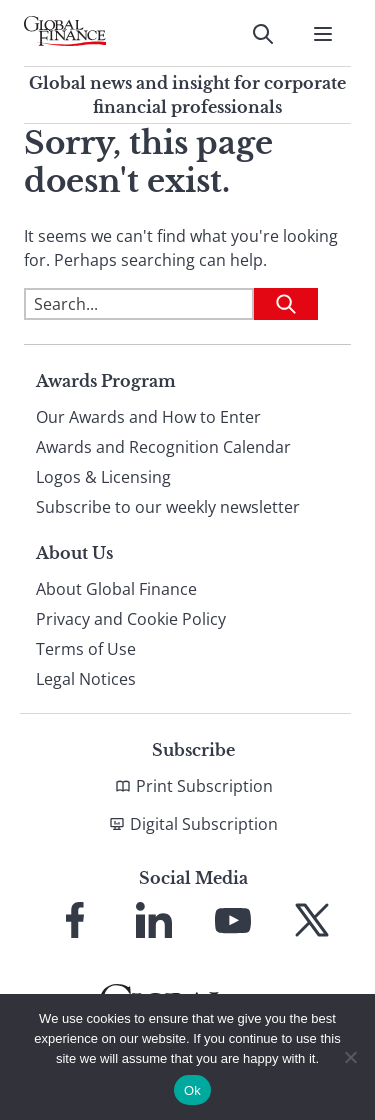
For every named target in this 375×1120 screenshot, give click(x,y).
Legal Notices (86, 679)
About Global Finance (116, 589)
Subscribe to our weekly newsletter (168, 507)
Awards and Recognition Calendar (163, 447)
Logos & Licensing (103, 477)
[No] (350, 1057)
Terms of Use (86, 649)
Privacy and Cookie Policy (131, 619)
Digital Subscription (204, 824)
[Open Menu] (323, 34)
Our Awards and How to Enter (148, 417)
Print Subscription (204, 786)
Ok (192, 1090)
